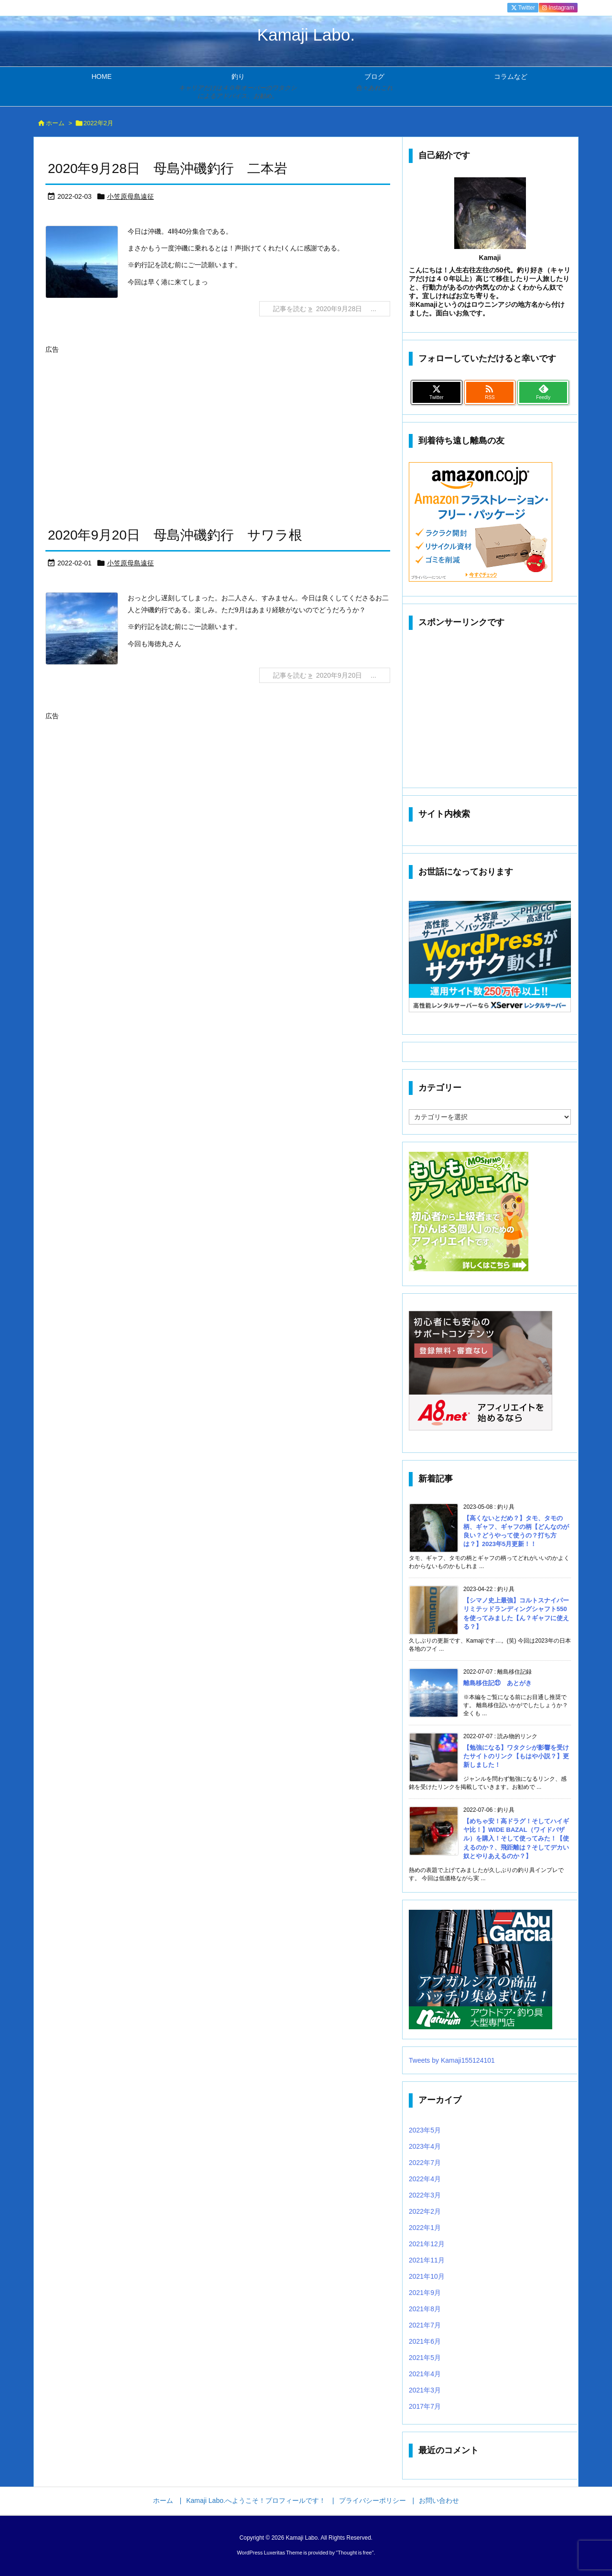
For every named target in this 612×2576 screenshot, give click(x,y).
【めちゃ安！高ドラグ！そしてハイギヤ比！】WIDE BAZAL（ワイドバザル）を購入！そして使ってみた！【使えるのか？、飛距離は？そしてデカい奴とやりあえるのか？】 (516, 1839)
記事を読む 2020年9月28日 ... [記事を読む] (324, 309)
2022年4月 (425, 2179)
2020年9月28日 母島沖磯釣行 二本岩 (167, 168)
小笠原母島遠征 (130, 196)
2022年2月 (425, 2211)
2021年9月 (425, 2292)
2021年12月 (427, 2244)
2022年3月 (425, 2195)
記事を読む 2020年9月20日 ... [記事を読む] (324, 675)
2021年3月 (425, 2390)
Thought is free (355, 2552)
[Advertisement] (125, 423)
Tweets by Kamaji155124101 (452, 2060)
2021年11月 (427, 2260)
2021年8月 (425, 2309)
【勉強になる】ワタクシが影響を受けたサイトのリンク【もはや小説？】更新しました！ (516, 1756)
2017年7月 (425, 2406)
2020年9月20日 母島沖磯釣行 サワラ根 (175, 535)
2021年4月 (425, 2374)
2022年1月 (425, 2227)
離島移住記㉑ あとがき (497, 1683)
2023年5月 (425, 2130)
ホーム (55, 123)
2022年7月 (425, 2162)
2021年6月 (425, 2341)
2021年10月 (427, 2276)
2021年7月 (425, 2325)
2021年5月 (425, 2357)
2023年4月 (425, 2146)
